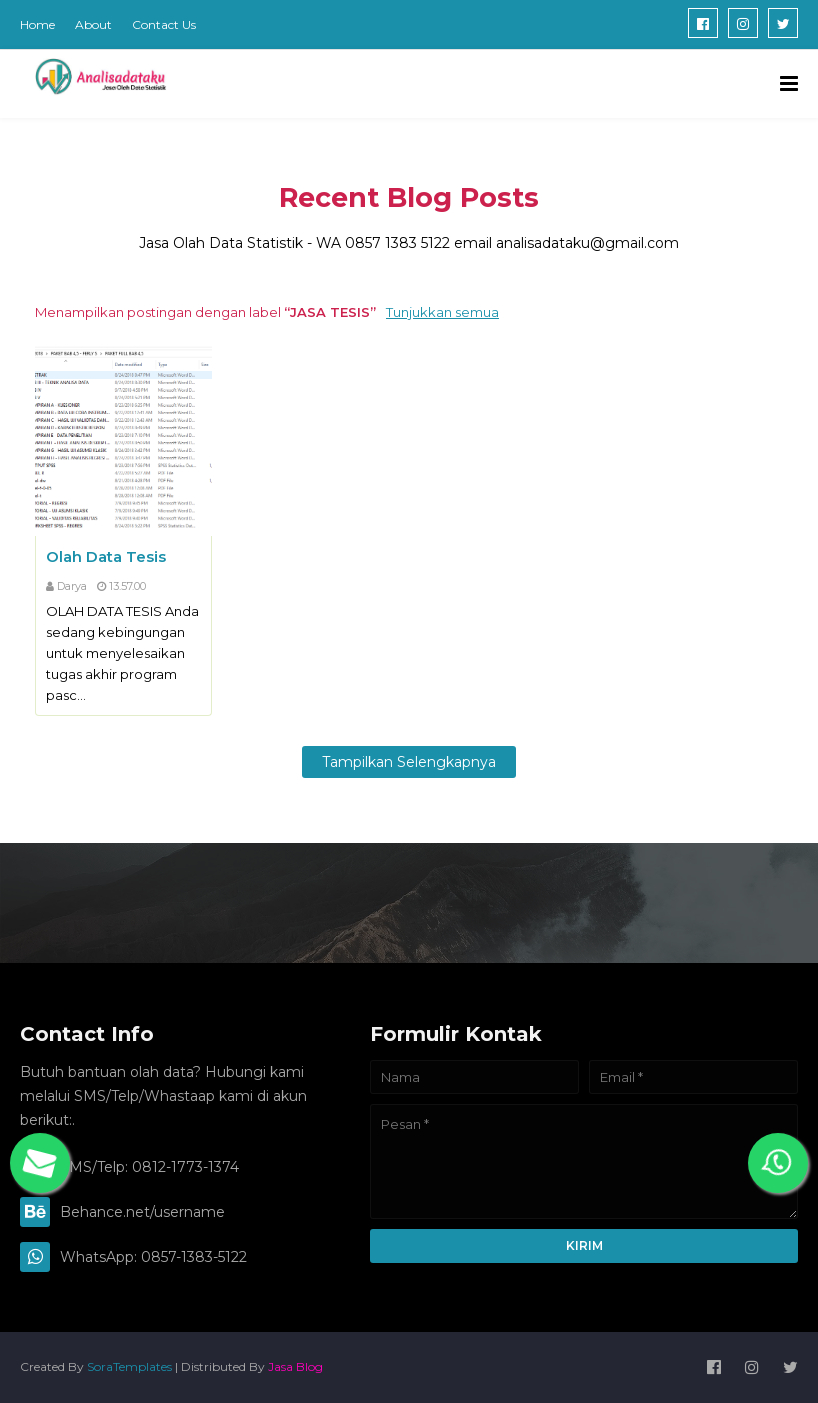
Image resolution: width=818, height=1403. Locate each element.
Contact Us (164, 24)
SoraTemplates (129, 1366)
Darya (72, 586)
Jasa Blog (295, 1366)
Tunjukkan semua (442, 312)
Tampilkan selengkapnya (409, 762)
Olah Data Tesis (106, 556)
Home (37, 24)
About (93, 24)
